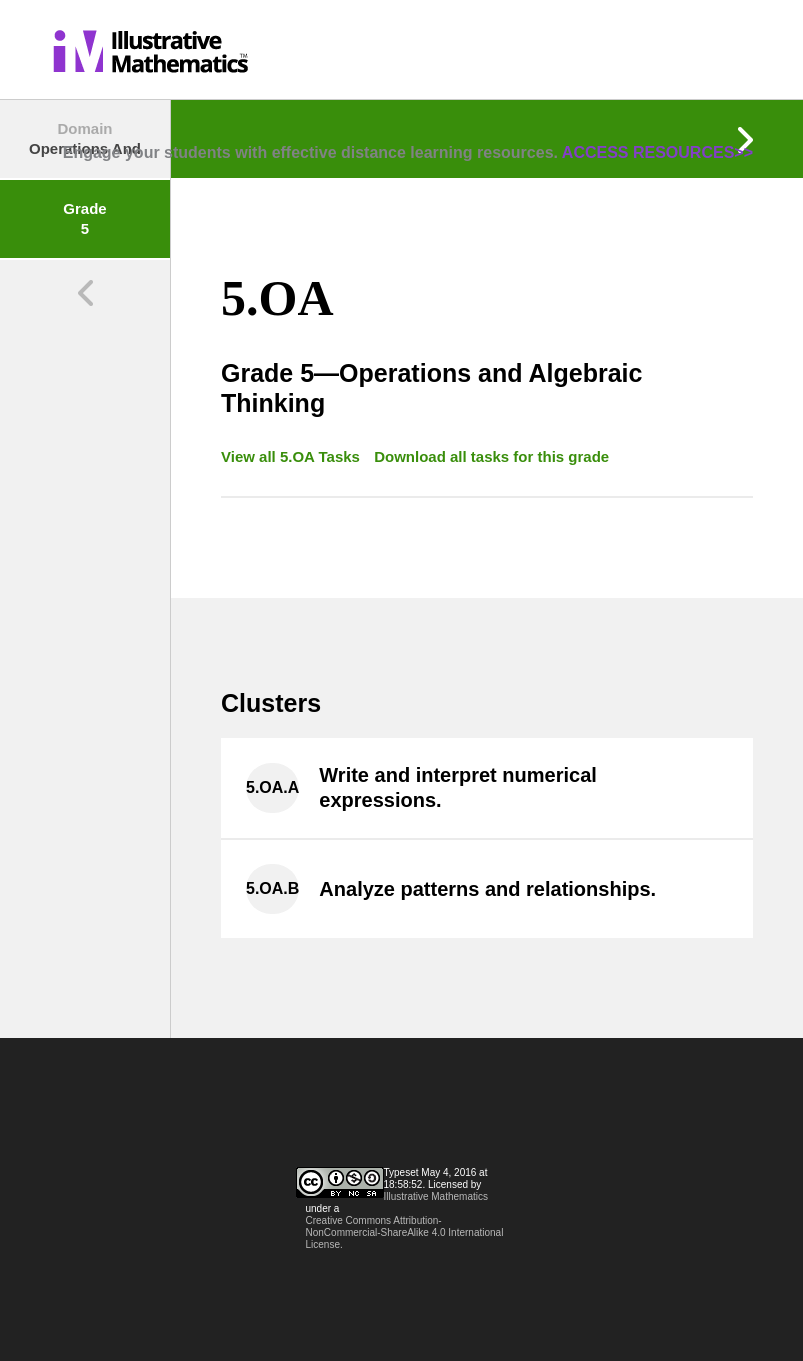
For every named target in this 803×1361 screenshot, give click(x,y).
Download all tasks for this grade (491, 456)
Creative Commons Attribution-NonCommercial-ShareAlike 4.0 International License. (405, 1232)
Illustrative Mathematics (436, 1196)
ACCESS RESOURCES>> (657, 152)
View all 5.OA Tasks (292, 456)
